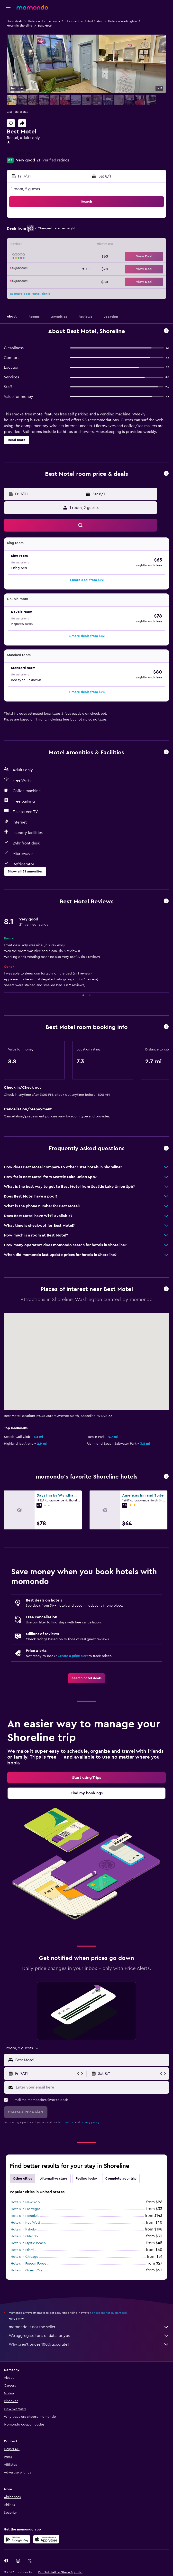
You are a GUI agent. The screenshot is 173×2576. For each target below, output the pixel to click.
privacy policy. (90, 2122)
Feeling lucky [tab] (86, 2178)
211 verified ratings (52, 160)
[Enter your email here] (91, 2087)
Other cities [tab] (22, 2178)
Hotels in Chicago (24, 2256)
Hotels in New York (25, 2202)
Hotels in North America (44, 21)
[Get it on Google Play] (17, 2539)
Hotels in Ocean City (27, 2270)
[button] (8, 7)
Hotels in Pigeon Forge (28, 2263)
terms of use (66, 2122)
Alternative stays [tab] (53, 2178)
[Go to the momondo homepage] (32, 7)
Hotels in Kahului (23, 2229)
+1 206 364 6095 (21, 153)
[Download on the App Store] (46, 2539)
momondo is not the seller (89, 2327)
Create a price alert (73, 1656)
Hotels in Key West (25, 2222)
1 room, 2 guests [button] (25, 189)
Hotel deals (14, 21)
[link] (86, 1678)
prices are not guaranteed (109, 2312)
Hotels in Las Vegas (25, 2209)
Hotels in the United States (84, 21)
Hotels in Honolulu (25, 2216)
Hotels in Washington (122, 21)
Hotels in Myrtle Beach (28, 2243)
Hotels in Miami (22, 2250)
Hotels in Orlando (24, 2236)
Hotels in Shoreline (19, 25)
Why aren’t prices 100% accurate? (89, 2344)
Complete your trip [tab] (121, 2178)
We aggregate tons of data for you (89, 2336)
